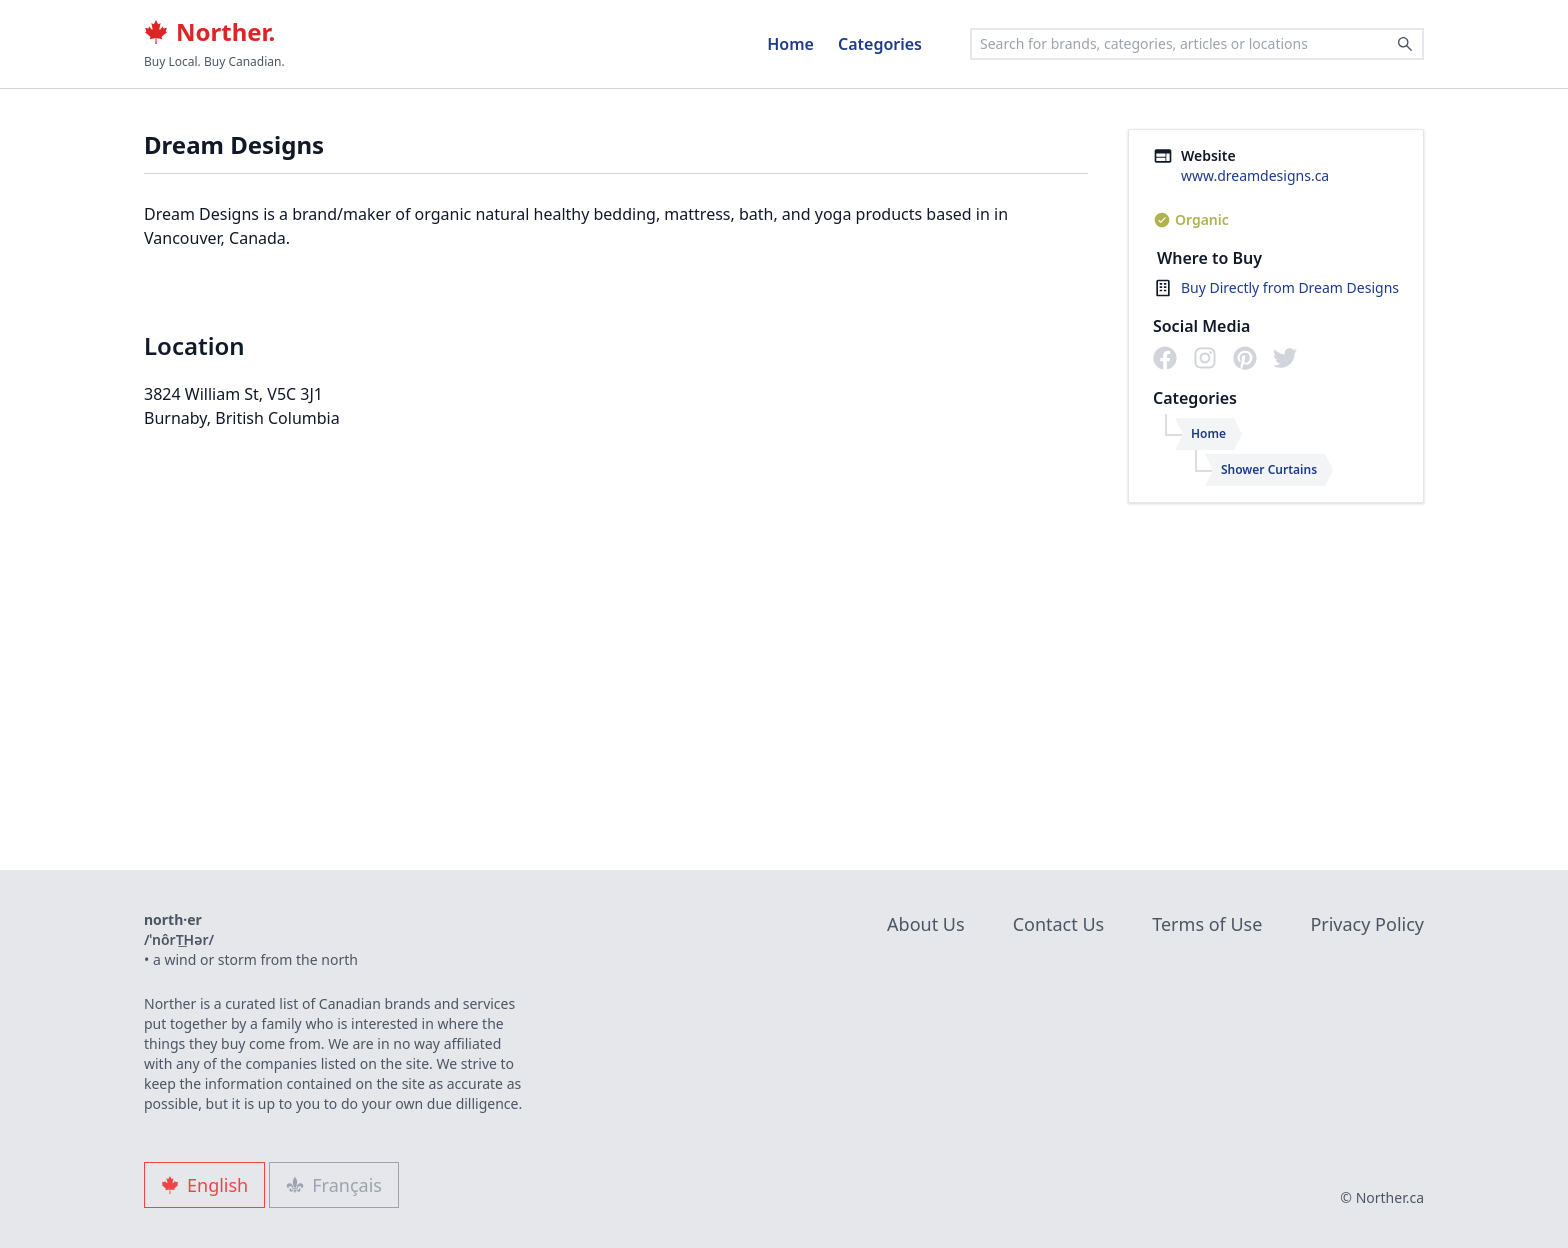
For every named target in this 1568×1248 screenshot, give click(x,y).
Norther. (209, 32)
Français (334, 1185)
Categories (880, 44)
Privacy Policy (1367, 924)
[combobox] (1197, 44)
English (204, 1185)
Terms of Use (1207, 924)
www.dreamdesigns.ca (1255, 175)
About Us (926, 924)
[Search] (1405, 44)
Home (790, 44)
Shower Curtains (1269, 469)
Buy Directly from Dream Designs (1290, 287)
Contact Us (1059, 924)
